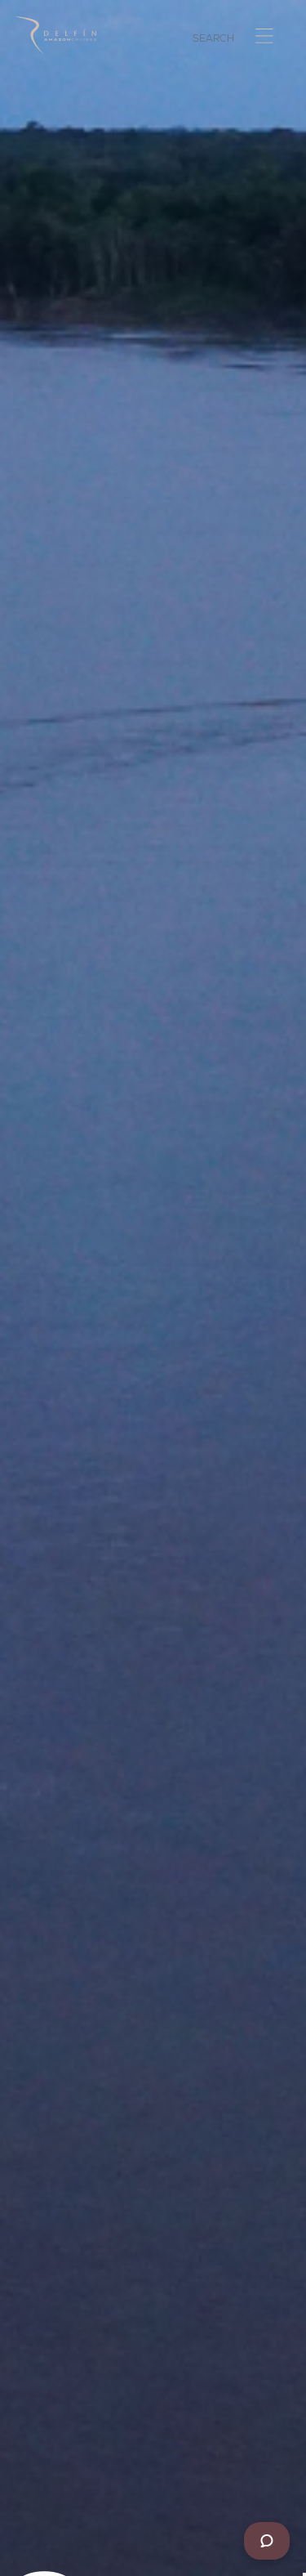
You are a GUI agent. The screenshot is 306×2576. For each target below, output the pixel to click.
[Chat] (267, 2541)
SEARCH (213, 40)
